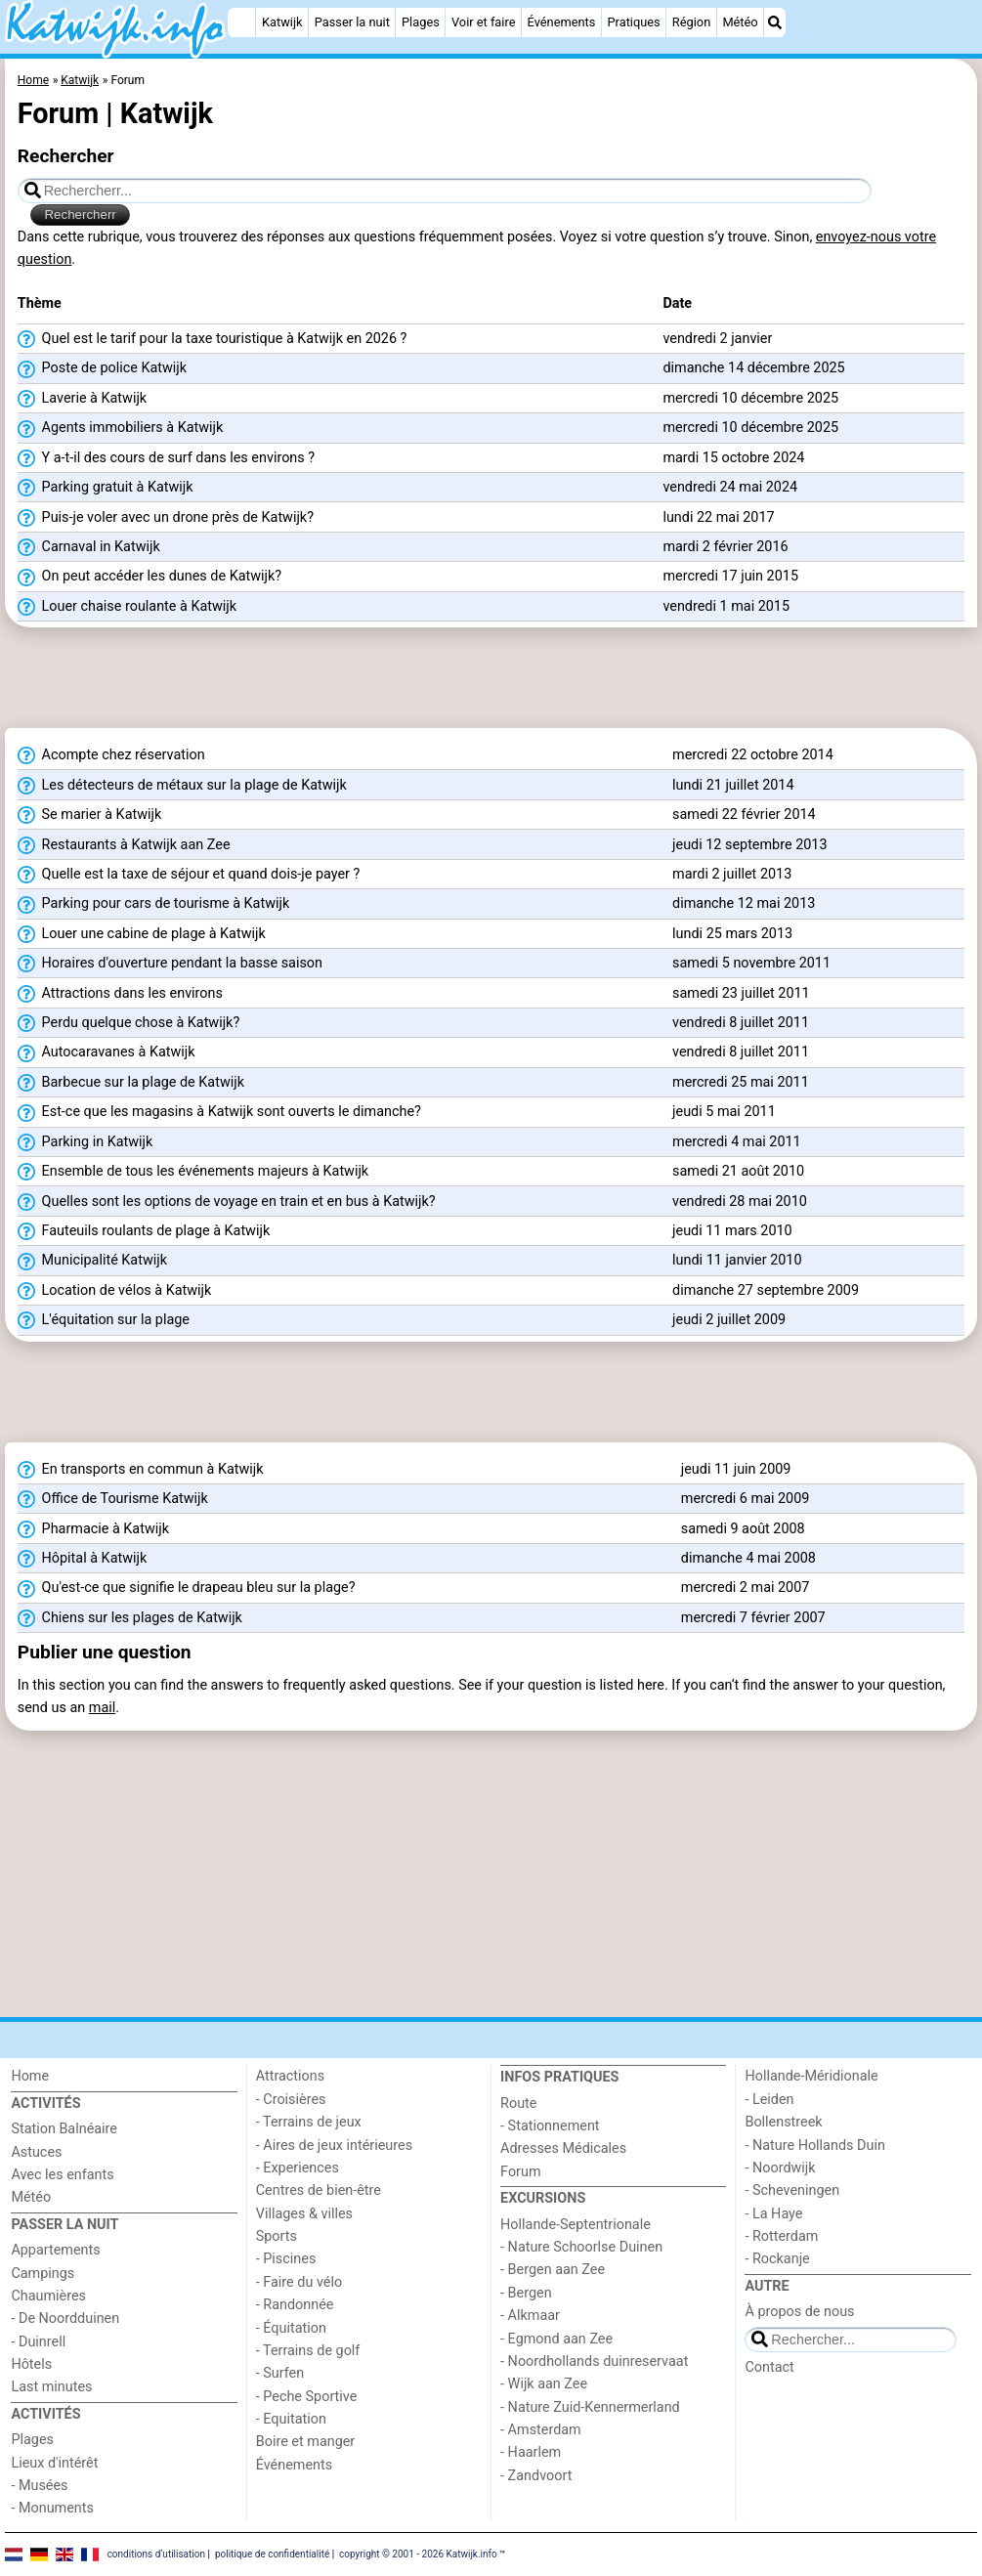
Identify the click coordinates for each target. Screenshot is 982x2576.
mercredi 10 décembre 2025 (750, 398)
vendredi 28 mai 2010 (739, 1201)
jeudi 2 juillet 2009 (729, 1319)
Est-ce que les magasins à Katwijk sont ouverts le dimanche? (219, 1112)
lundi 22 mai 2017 (718, 517)
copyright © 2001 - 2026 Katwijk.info (418, 2554)
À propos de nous (799, 2311)
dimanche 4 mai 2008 (748, 1558)
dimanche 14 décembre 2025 (753, 368)
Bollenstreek (783, 2122)
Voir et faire (483, 22)
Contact (769, 2367)
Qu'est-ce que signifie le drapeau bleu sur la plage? (187, 1588)
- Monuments (52, 2508)
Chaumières (48, 2296)
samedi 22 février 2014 (744, 814)
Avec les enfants (62, 2175)
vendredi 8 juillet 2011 (740, 1022)
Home (30, 2076)
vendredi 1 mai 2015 (726, 606)
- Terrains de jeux (309, 2122)
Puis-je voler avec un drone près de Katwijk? (166, 518)
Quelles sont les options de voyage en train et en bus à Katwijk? (227, 1202)
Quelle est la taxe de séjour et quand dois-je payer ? (189, 874)
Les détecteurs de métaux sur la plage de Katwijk (182, 785)
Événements (562, 22)
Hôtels (31, 2364)
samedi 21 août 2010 (738, 1171)
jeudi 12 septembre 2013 (749, 845)
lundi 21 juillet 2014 (732, 785)
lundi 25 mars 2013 (732, 933)
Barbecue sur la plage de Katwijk (131, 1083)
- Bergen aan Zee (552, 2269)
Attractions (290, 2076)
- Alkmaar (530, 2315)
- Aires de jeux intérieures (334, 2145)
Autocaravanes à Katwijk (106, 1052)
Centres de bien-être (318, 2190)
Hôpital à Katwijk (82, 1558)
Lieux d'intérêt (54, 2463)
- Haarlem (530, 2452)
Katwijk (282, 22)
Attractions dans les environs (120, 994)
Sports (276, 2236)
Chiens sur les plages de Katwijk (130, 1618)
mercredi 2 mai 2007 (745, 1587)
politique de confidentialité (272, 2554)
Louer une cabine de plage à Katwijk (142, 934)
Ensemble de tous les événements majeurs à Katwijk (193, 1172)
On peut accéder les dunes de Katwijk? (149, 576)
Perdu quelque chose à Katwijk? (128, 1023)
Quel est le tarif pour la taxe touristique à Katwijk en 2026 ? (212, 339)
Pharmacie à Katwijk (93, 1529)
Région (691, 22)
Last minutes (51, 2387)
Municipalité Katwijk (92, 1260)
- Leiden (769, 2099)
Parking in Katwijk (85, 1142)
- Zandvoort (536, 2476)
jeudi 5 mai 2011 (724, 1111)
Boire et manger (306, 2441)
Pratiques (634, 22)
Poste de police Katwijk (102, 368)
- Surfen (280, 2373)
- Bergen (526, 2293)
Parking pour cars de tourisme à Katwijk (153, 904)
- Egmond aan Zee (556, 2339)
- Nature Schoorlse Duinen (581, 2247)
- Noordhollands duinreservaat (594, 2361)
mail (102, 1707)
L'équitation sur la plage (104, 1320)
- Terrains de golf (308, 2350)
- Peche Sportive (307, 2396)
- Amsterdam (540, 2430)
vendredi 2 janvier (717, 338)
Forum (520, 2172)
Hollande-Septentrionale (575, 2224)
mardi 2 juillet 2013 (731, 874)
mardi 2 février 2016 (725, 546)
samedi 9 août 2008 (743, 1529)
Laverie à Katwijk (82, 399)
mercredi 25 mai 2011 (740, 1082)
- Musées (39, 2485)
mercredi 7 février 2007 (753, 1618)
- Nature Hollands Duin (814, 2145)
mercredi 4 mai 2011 (736, 1142)
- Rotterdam (781, 2236)
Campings (42, 2273)
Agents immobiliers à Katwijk (121, 428)
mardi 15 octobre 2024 (733, 458)
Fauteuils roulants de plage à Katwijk (144, 1231)
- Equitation (291, 2419)
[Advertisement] (491, 684)
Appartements (55, 2250)
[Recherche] (775, 22)
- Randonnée (295, 2305)
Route (518, 2103)
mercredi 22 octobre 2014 (752, 755)
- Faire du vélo (299, 2282)
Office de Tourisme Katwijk (113, 1499)
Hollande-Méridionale (811, 2076)
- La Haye (773, 2214)
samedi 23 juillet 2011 (741, 993)
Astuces (36, 2152)
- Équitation (291, 2328)
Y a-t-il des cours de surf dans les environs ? (166, 458)
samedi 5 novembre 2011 (751, 963)
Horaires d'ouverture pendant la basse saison (170, 963)
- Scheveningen (792, 2190)
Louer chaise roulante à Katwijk (127, 607)
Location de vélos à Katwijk (115, 1291)
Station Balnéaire (64, 2129)
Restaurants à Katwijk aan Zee (124, 845)
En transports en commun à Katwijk (141, 1470)
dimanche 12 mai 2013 (743, 903)
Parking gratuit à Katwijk (105, 487)
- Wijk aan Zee (543, 2384)
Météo (739, 22)
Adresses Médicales (563, 2148)
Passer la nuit (352, 22)
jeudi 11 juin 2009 (736, 1469)
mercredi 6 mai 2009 (745, 1498)
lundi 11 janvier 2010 (736, 1260)
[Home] (241, 22)
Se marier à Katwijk (89, 815)
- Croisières (291, 2099)
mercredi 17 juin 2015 (730, 576)
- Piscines (286, 2259)
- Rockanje (777, 2259)
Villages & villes (304, 2214)
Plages (421, 22)
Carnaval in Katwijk (89, 547)
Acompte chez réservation (111, 755)
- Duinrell (38, 2342)
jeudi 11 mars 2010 (732, 1231)
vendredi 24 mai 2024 (729, 487)
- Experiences (297, 2168)
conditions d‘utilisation (156, 2554)
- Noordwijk (780, 2168)
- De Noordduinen (65, 2318)
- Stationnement (549, 2126)
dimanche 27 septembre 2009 (765, 1290)
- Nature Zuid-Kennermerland (590, 2407)
